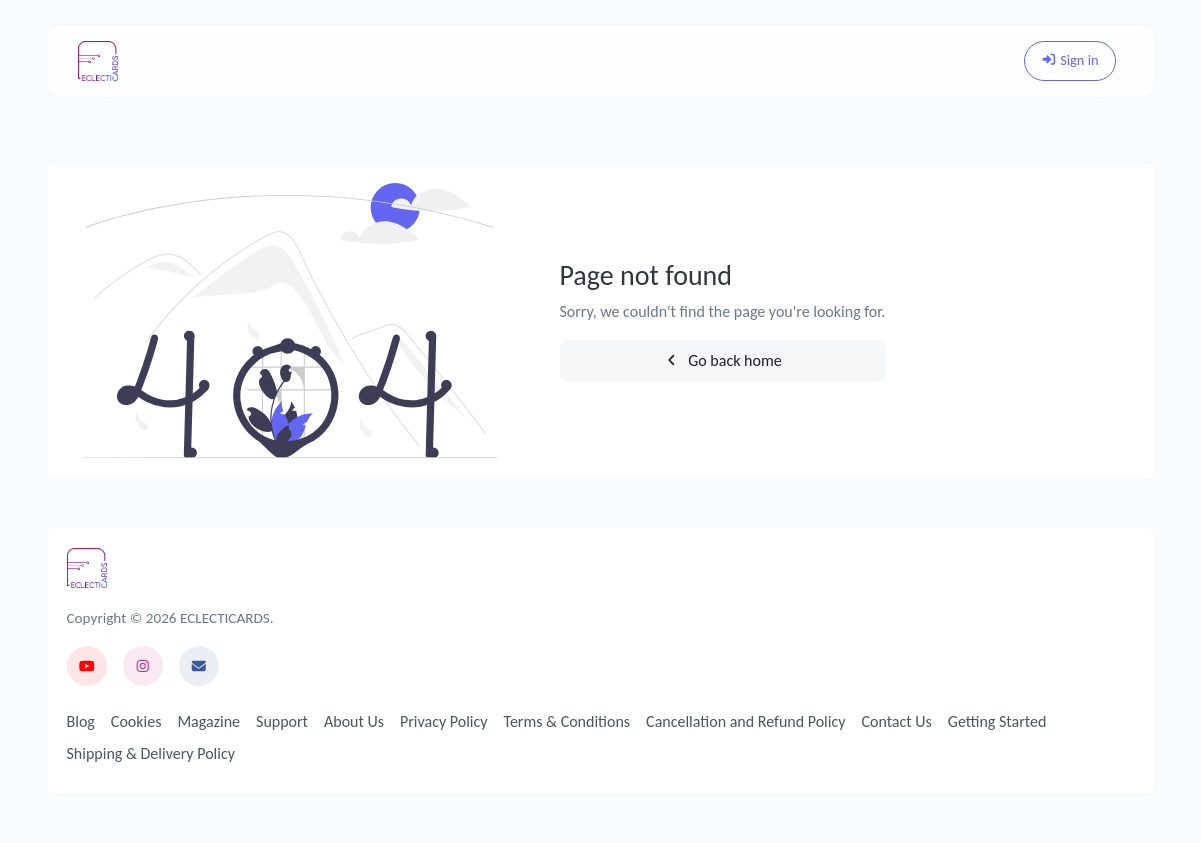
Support (282, 721)
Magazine (208, 721)
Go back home (722, 360)
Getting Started (997, 721)
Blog (81, 721)
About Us (354, 721)
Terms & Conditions (567, 721)
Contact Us (896, 721)
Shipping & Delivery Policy (151, 753)
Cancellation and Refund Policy (745, 721)
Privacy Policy (444, 721)
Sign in (1069, 60)
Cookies (136, 721)
